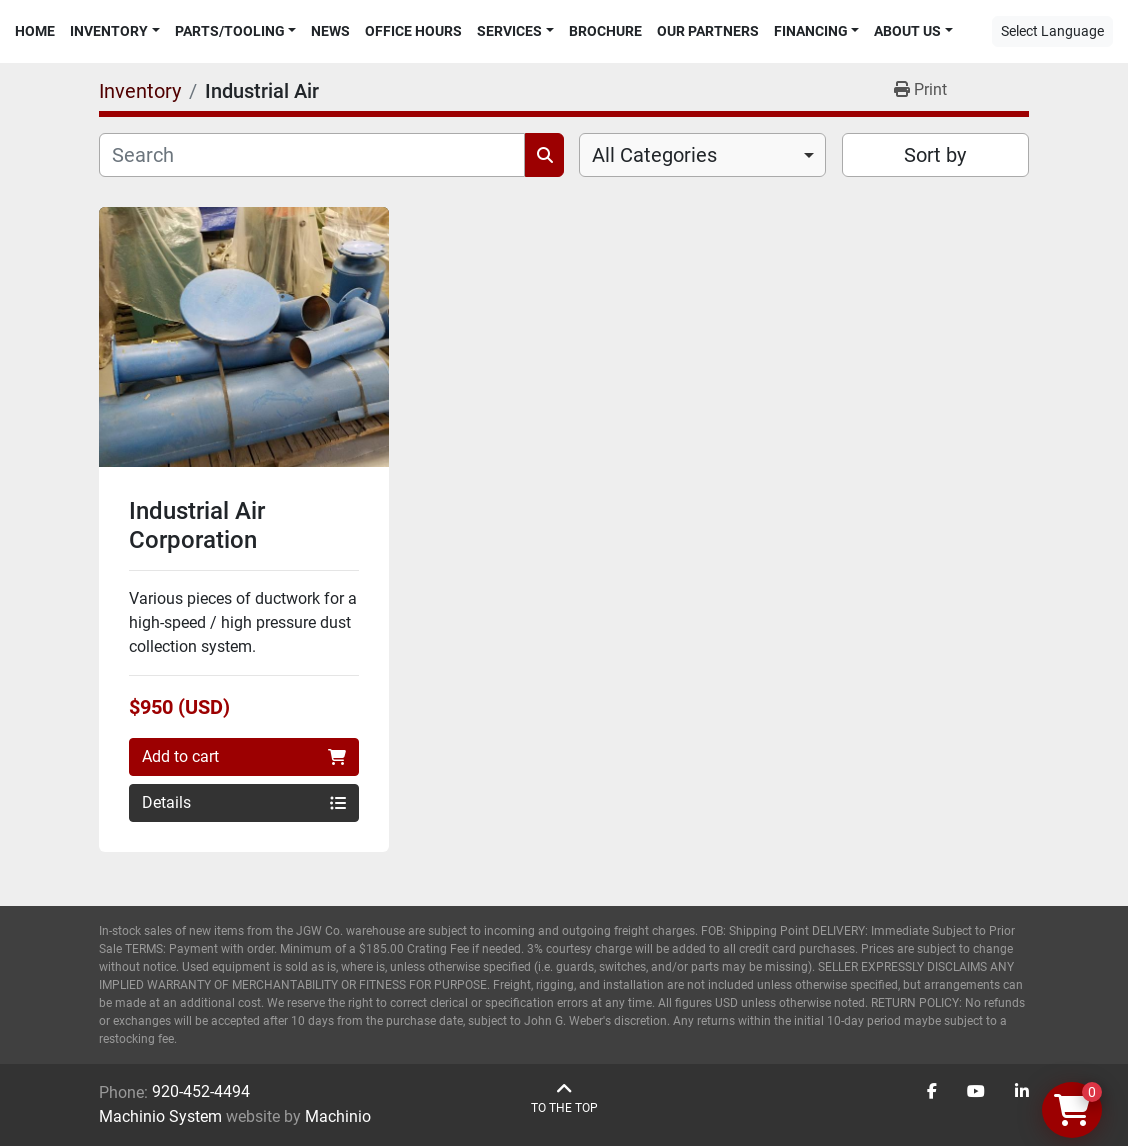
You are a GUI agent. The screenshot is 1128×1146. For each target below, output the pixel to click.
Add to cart (244, 756)
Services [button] (509, 31)
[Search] (312, 155)
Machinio (338, 1116)
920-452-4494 (201, 1091)
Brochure (605, 31)
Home (35, 31)
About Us (907, 31)
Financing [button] (811, 31)
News (330, 31)
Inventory (109, 31)
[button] (115, 31)
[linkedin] (1022, 1092)
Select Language (1052, 31)
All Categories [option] (654, 155)
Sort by (935, 155)
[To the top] (564, 1098)
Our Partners (708, 31)
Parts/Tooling (230, 31)
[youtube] (976, 1092)
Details (244, 802)
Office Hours (413, 31)
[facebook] (932, 1092)
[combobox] (702, 155)
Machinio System (160, 1116)
